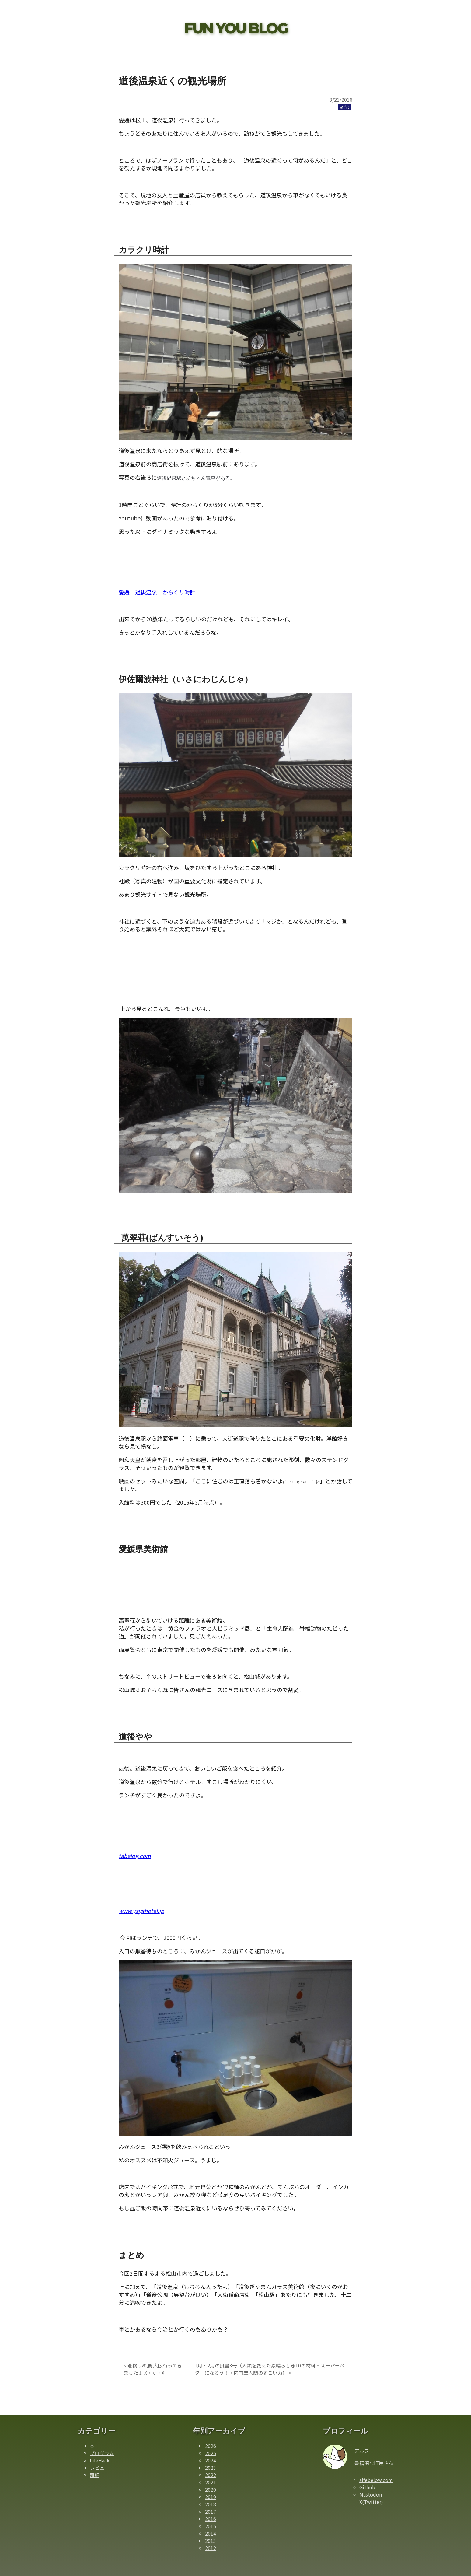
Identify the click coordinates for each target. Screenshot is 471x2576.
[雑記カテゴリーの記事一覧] (344, 106)
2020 (210, 2489)
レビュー (99, 2467)
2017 (210, 2511)
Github (367, 2487)
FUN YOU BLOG (235, 28)
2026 (210, 2445)
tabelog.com (135, 1855)
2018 (210, 2504)
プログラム (102, 2453)
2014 (210, 2533)
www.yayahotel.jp (141, 1911)
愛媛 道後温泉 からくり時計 (157, 592)
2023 (210, 2467)
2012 (210, 2548)
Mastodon (370, 2494)
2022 (210, 2475)
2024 (210, 2460)
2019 (210, 2497)
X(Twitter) (371, 2501)
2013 (210, 2540)
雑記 (94, 2475)
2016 (210, 2518)
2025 (210, 2453)
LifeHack (100, 2460)
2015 (210, 2526)
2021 (210, 2482)
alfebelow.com (376, 2479)
